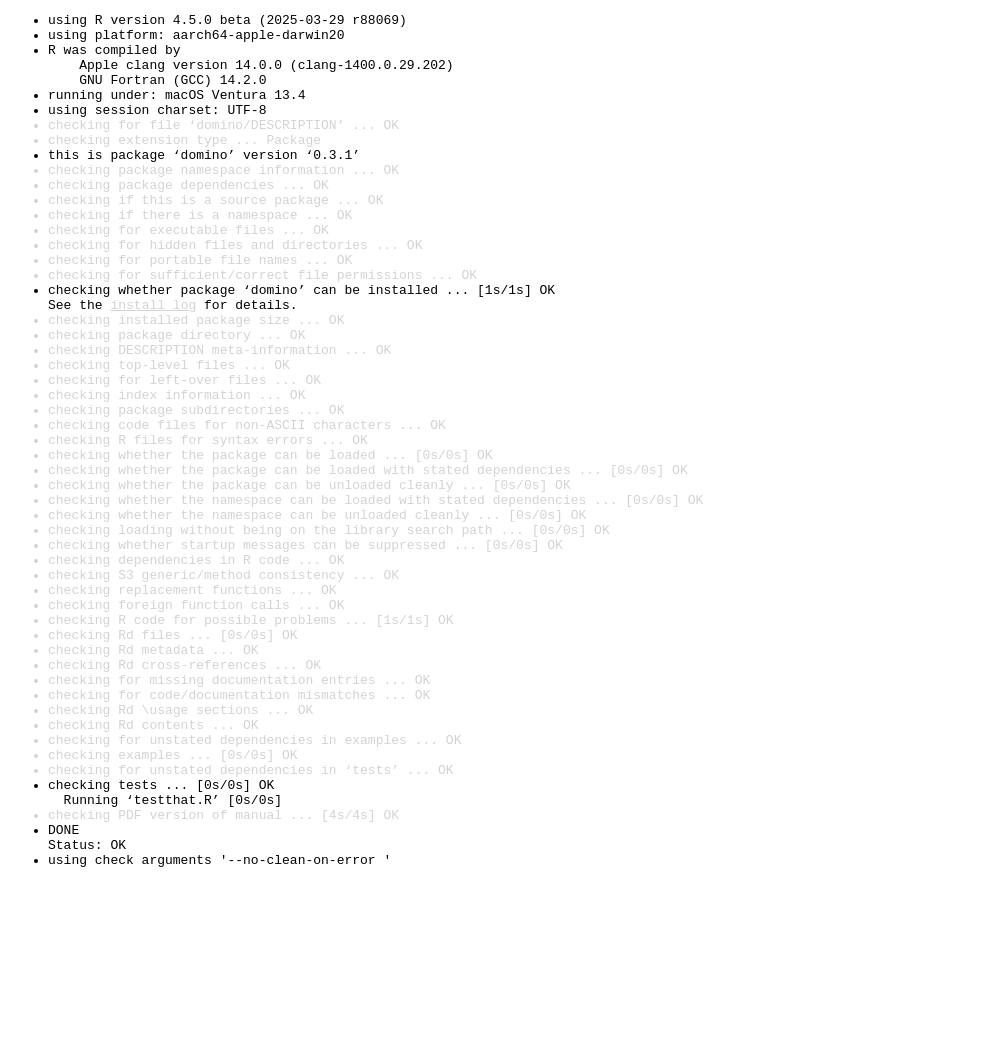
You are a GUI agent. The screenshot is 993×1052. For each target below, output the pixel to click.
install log (153, 364)
